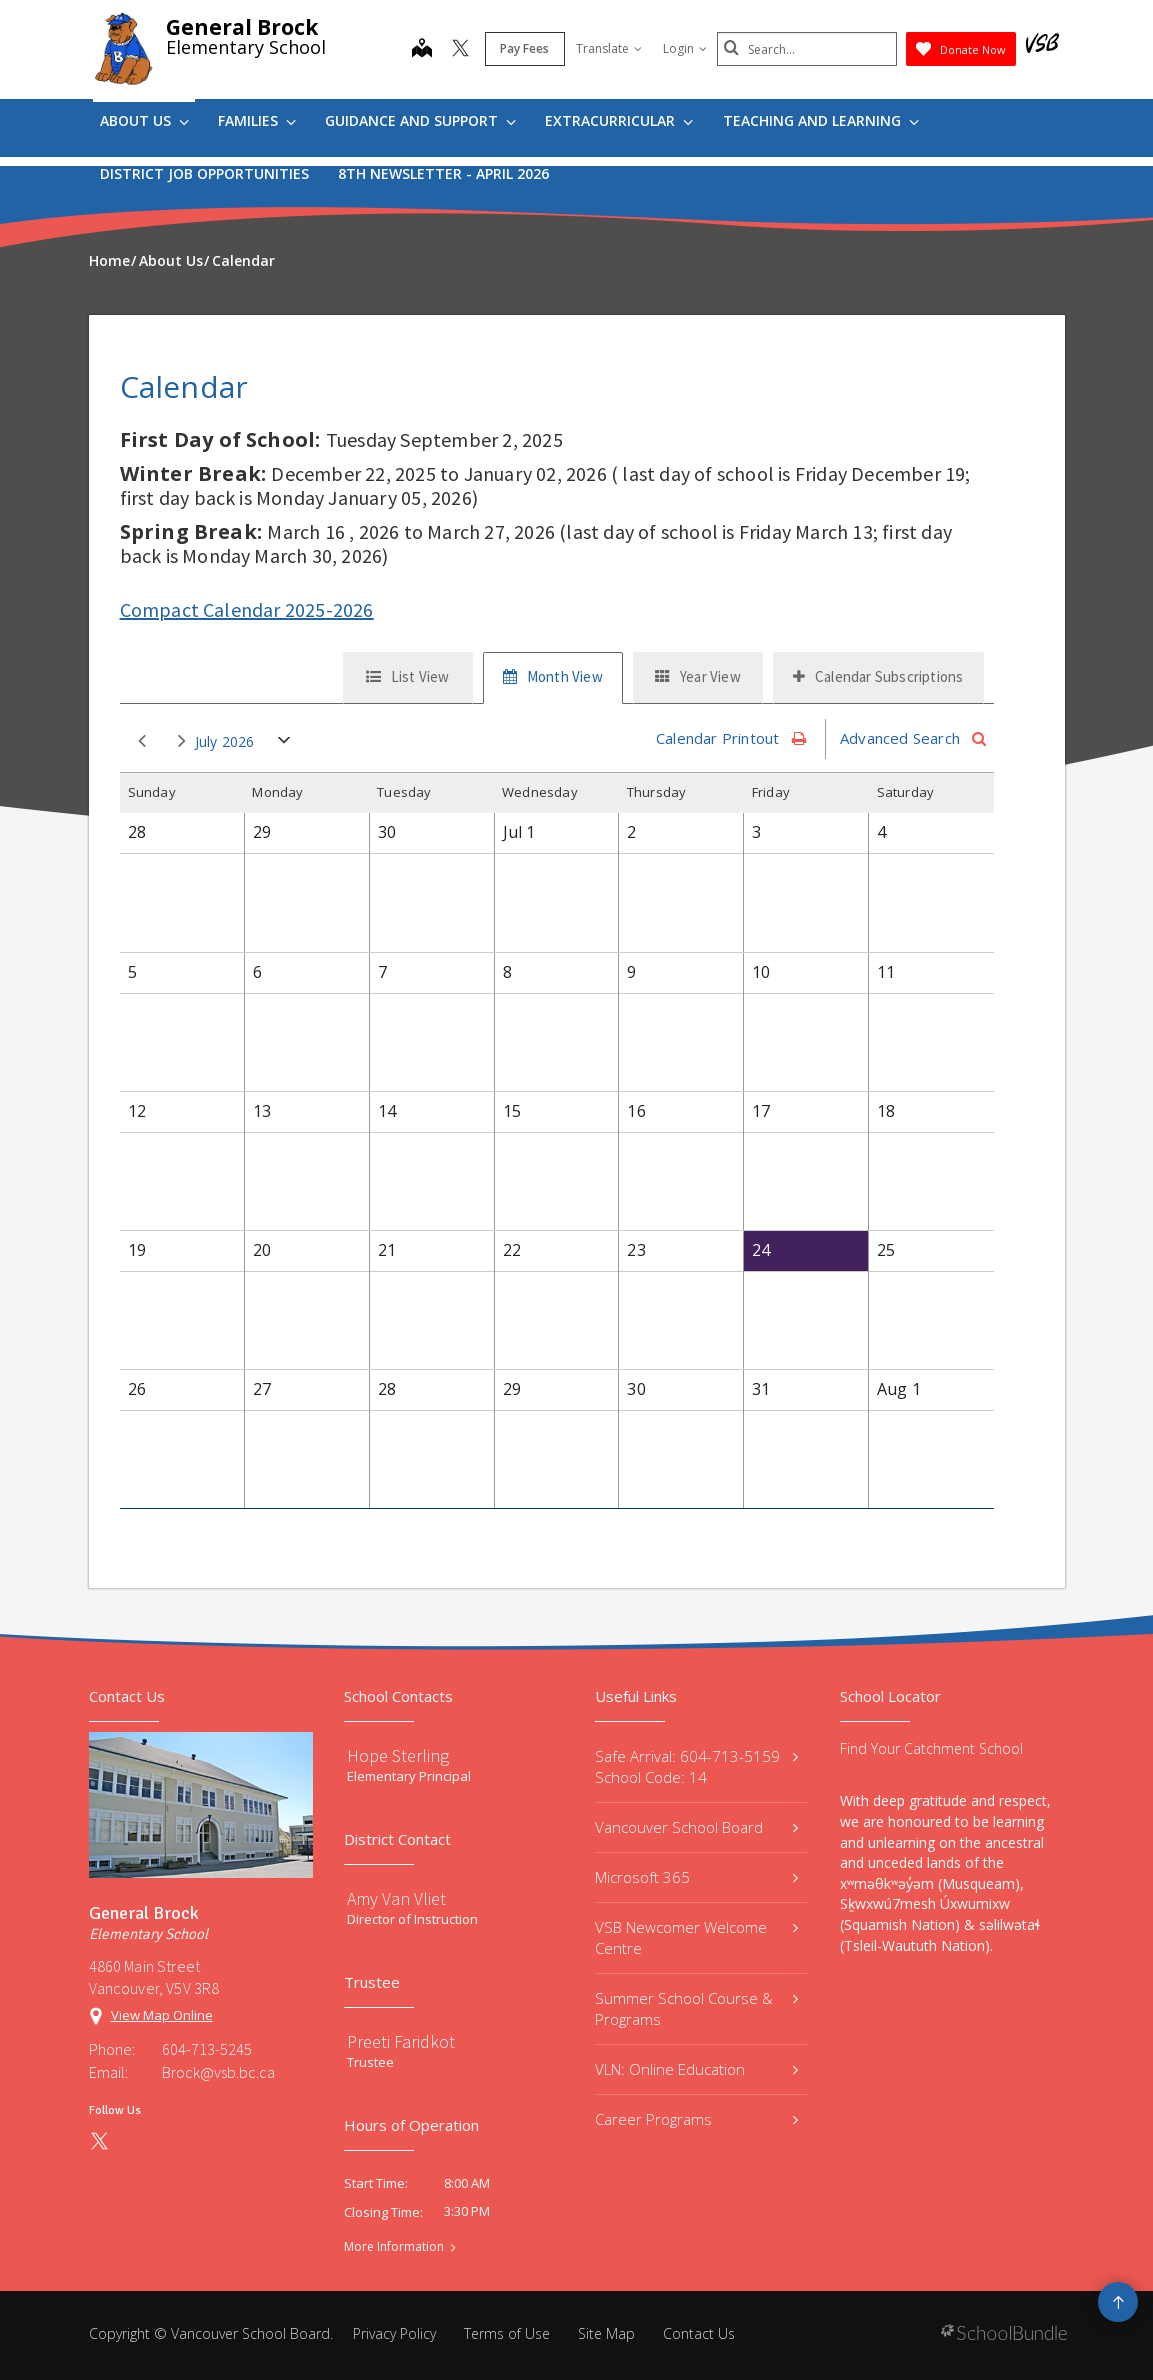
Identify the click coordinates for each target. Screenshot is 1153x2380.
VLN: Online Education (697, 2069)
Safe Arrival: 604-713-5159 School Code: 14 (697, 1766)
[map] (422, 50)
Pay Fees (524, 48)
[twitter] (460, 50)
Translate (609, 48)
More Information (394, 2247)
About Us (144, 120)
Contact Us (699, 2333)
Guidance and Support (420, 120)
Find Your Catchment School (931, 1748)
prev (142, 741)
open (284, 744)
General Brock (242, 27)
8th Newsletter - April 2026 (443, 173)
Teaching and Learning (821, 120)
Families (257, 120)
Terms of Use (507, 2333)
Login (685, 48)
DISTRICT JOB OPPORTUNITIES (204, 173)
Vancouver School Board (697, 1827)
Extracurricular (619, 120)
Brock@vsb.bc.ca (218, 2072)
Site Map (606, 2333)
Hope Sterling (398, 1755)
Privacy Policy (394, 2333)
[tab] (408, 678)
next (182, 741)
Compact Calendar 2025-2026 (247, 609)
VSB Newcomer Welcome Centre (697, 1937)
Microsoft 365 (697, 1877)
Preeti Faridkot (401, 2041)
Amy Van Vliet (396, 1898)
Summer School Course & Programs (697, 2008)
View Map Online (162, 2015)
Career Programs (697, 2119)
